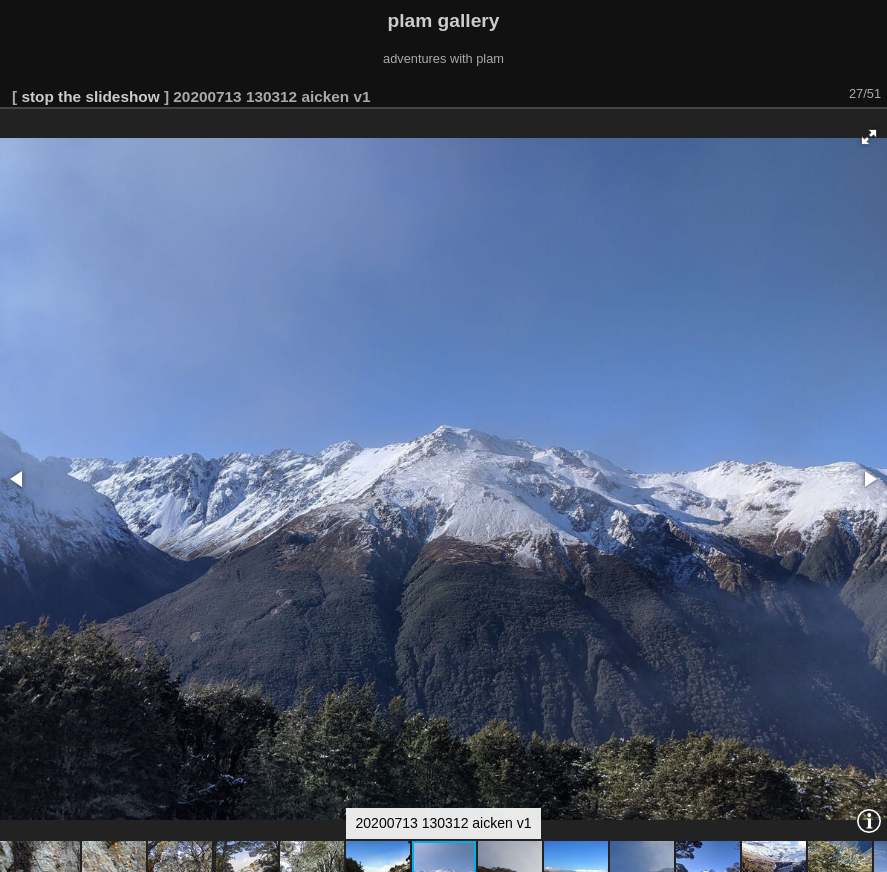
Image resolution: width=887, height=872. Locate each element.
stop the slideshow (90, 96)
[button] (869, 137)
